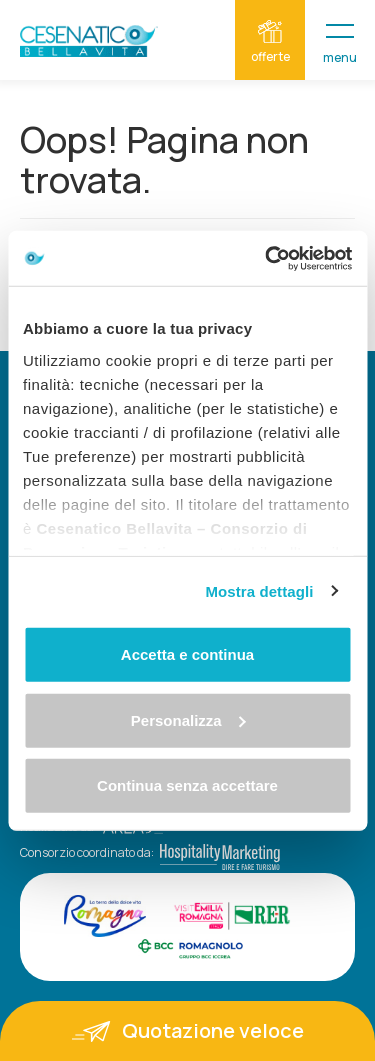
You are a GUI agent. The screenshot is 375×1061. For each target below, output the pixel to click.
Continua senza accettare (187, 785)
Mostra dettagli (259, 590)
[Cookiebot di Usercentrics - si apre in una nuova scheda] (267, 258)
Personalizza (188, 719)
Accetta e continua (187, 654)
